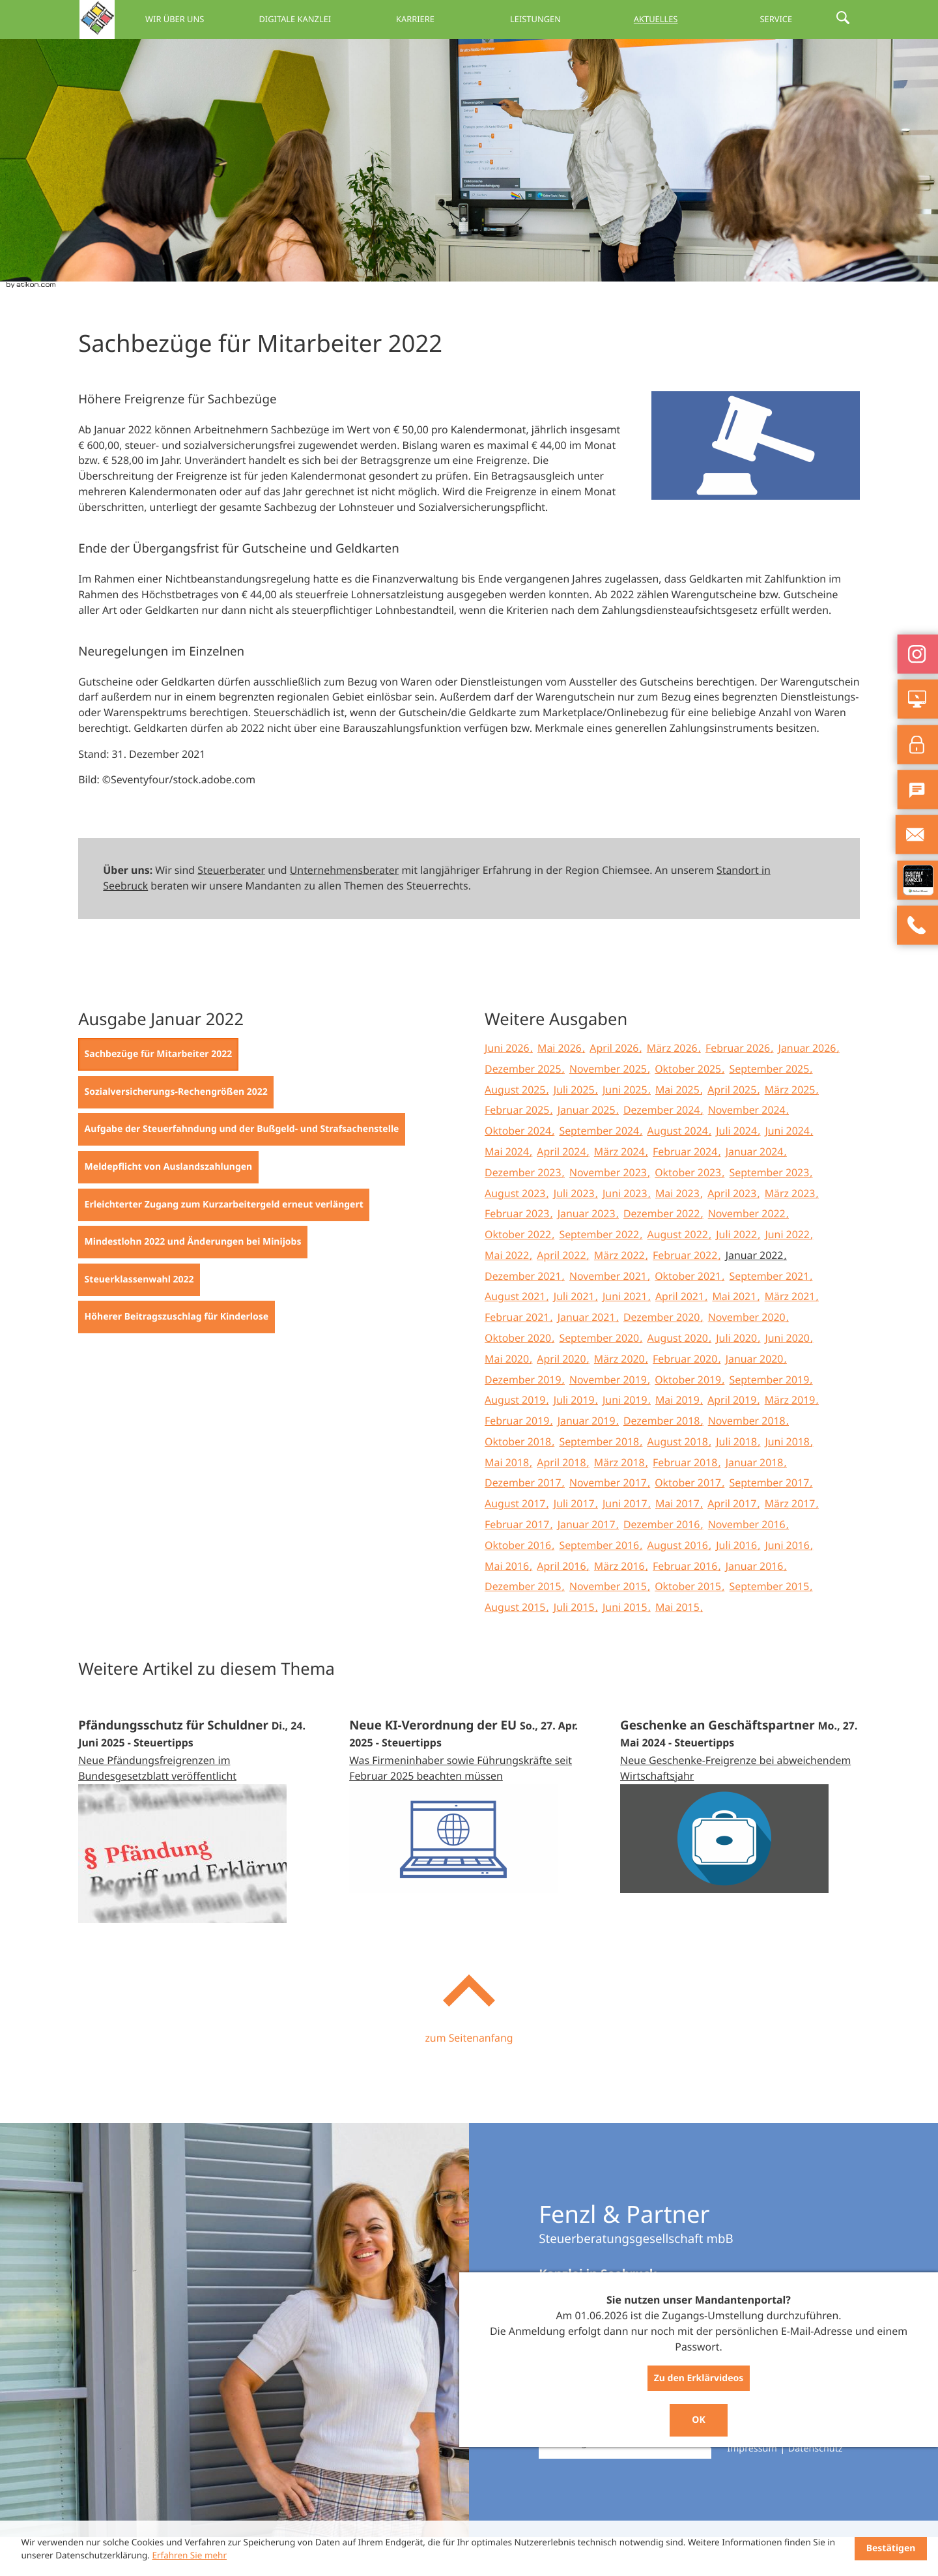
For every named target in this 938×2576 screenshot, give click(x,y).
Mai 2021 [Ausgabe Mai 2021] (735, 1335)
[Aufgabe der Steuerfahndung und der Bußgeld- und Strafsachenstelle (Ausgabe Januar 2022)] (241, 1168)
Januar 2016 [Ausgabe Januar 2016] (756, 1605)
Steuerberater (231, 909)
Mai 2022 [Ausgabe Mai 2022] (508, 1294)
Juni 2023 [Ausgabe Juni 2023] (626, 1232)
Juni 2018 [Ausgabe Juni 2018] (788, 1480)
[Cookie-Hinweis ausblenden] (891, 2549)
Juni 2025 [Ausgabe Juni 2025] (626, 1129)
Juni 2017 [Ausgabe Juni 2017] (626, 1542)
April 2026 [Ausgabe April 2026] (615, 1087)
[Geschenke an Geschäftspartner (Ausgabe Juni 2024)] (740, 1833)
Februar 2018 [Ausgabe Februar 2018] (686, 1501)
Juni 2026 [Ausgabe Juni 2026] (508, 1087)
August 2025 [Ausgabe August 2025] (516, 1129)
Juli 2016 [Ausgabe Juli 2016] (738, 1584)
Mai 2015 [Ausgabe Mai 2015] (678, 1646)
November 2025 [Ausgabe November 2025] (609, 1108)
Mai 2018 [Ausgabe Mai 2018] (508, 1501)
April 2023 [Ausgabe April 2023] (733, 1232)
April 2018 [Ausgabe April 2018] (562, 1501)
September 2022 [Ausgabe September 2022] (600, 1273)
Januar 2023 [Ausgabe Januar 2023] (588, 1252)
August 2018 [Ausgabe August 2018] (679, 1480)
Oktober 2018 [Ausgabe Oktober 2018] (519, 1480)
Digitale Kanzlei (349, 19)
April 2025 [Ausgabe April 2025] (733, 1129)
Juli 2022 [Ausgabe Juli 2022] (738, 1273)
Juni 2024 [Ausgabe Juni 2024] (788, 1170)
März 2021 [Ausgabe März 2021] (791, 1335)
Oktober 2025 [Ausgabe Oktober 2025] (689, 1108)
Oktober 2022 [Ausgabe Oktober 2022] (519, 1273)
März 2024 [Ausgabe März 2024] (620, 1190)
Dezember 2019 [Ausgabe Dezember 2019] (524, 1418)
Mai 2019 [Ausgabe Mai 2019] (678, 1439)
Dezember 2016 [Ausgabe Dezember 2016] (663, 1563)
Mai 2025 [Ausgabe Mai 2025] (678, 1129)
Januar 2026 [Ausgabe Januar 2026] (808, 1087)
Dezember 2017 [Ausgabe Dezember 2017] (524, 1521)
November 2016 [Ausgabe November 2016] (748, 1563)
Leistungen (566, 19)
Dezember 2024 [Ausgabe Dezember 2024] (663, 1149)
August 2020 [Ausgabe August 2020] (679, 1377)
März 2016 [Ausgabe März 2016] (620, 1605)
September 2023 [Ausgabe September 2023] (771, 1211)
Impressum (752, 2488)
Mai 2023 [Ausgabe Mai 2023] (678, 1232)
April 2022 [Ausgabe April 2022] (562, 1294)
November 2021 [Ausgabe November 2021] (609, 1315)
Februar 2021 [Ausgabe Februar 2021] (518, 1356)
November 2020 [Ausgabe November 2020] (748, 1356)
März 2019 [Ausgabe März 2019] (791, 1439)
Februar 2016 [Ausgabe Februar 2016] (686, 1605)
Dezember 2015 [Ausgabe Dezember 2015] (524, 1625)
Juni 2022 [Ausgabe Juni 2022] (788, 1273)
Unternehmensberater (344, 909)
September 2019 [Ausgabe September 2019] (771, 1418)
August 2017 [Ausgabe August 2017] (516, 1542)
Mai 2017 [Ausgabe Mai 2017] (678, 1542)
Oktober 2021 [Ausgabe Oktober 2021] (689, 1315)
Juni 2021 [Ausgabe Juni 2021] (626, 1335)
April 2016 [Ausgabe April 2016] (562, 1605)
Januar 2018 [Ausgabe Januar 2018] (756, 1501)
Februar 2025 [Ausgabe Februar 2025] (518, 1149)
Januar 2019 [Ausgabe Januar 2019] (588, 1460)
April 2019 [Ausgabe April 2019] (733, 1439)
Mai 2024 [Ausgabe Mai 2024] (508, 1190)
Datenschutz (815, 2488)
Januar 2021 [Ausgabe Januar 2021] (588, 1356)
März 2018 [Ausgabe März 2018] (620, 1501)
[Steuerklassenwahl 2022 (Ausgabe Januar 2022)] (139, 1319)
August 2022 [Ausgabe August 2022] (679, 1273)
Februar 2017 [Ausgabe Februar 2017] (518, 1563)
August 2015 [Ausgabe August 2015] (516, 1646)
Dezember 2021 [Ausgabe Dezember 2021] (524, 1315)
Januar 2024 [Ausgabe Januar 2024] (756, 1190)
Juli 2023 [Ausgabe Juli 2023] (575, 1232)
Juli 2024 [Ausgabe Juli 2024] (738, 1170)
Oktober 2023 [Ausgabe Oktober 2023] (689, 1211)
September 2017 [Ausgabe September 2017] (771, 1521)
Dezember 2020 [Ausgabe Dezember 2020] (663, 1356)
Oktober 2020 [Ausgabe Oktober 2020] (519, 1377)
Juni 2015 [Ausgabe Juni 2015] (626, 1646)
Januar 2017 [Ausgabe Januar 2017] (588, 1563)
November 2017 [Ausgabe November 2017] (609, 1521)
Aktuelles (675, 19)
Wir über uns (241, 19)
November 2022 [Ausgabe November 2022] (748, 1252)
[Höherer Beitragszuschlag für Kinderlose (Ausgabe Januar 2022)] (176, 1356)
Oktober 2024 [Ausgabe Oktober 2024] (519, 1170)
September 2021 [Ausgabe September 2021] (771, 1315)
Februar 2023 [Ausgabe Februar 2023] (518, 1252)
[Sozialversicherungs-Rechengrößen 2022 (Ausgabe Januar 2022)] (176, 1131)
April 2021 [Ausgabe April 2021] (681, 1335)
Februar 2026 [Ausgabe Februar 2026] (739, 1087)
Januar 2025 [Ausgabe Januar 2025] (588, 1149)
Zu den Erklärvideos (699, 2378)
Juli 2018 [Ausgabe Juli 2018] (738, 1480)
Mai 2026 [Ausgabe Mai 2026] (560, 1087)
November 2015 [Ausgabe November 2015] (609, 1625)
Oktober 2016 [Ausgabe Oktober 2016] (519, 1584)
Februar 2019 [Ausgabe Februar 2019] (518, 1460)
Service (783, 19)
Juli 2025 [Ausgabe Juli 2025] (575, 1129)
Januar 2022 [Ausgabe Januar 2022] (756, 1294)
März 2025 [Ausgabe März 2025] (791, 1129)
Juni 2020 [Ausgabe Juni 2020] (788, 1377)
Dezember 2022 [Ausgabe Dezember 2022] (663, 1252)
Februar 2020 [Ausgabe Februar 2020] (686, 1398)
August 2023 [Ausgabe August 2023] (516, 1232)
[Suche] (615, 2481)
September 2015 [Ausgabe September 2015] (771, 1625)
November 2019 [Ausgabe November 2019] (609, 1418)
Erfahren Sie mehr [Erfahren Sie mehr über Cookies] (189, 2555)
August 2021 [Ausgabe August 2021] (516, 1335)
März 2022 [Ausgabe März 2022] (620, 1294)
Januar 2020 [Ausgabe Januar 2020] (756, 1398)
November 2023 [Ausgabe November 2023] (609, 1211)
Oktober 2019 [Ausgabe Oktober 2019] (689, 1418)
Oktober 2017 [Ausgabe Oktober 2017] (689, 1521)
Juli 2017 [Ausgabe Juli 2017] (575, 1542)
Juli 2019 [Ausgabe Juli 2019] (575, 1439)
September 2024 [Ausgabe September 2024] (600, 1170)
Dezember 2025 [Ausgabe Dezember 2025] (524, 1108)
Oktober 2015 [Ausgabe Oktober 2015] (689, 1625)
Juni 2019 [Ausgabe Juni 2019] (626, 1439)
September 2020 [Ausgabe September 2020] (600, 1377)
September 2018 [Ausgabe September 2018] (600, 1480)
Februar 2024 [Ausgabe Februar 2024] (686, 1190)
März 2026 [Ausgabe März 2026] (673, 1087)
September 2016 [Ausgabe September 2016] (600, 1584)
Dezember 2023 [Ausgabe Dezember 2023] (524, 1211)
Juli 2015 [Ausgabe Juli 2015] (575, 1646)
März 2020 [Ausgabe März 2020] (620, 1398)
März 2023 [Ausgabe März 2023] (791, 1232)
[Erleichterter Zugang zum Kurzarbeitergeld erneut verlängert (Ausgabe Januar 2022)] (223, 1244)
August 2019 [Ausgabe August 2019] (516, 1439)
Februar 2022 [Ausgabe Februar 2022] (686, 1294)
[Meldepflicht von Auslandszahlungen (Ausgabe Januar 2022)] (168, 1206)
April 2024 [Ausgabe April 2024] (562, 1190)
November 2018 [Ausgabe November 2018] (748, 1460)
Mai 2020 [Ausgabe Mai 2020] (508, 1398)
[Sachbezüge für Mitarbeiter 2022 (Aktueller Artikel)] (158, 1093)
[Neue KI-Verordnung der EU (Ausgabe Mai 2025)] (469, 1833)
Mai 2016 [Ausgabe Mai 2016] (508, 1605)
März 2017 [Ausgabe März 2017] (791, 1542)
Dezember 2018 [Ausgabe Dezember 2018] (663, 1460)
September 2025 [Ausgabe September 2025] (771, 1108)
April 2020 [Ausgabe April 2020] (562, 1398)
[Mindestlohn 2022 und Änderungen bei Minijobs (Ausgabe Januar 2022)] (192, 1281)
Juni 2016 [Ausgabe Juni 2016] (788, 1584)
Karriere (458, 19)
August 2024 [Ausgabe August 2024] (679, 1170)
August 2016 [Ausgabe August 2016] (679, 1584)
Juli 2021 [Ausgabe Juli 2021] (575, 1335)
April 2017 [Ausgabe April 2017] (733, 1542)
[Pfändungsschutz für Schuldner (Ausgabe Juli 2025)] (198, 1848)
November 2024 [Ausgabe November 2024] (748, 1149)
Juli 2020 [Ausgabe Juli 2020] (738, 1377)
